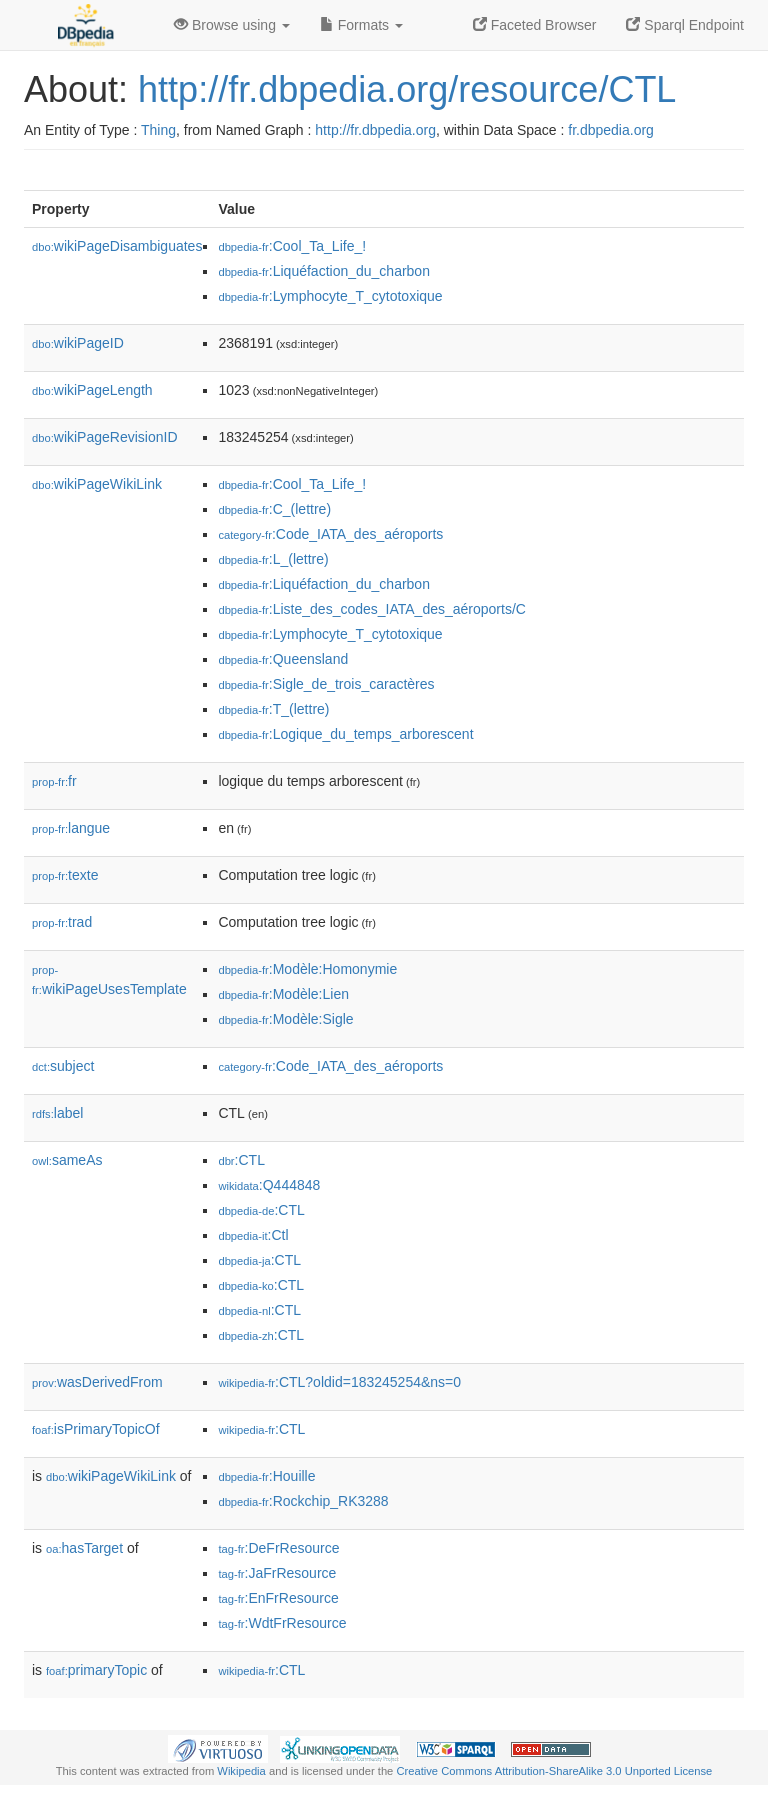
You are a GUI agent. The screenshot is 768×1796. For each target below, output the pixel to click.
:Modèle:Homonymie (307, 969)
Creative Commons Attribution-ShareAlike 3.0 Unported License (554, 1771)
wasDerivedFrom (97, 1382)
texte (65, 875)
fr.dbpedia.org (611, 130)
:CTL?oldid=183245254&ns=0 (339, 1382)
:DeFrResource (278, 1548)
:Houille (266, 1476)
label (57, 1113)
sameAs (67, 1160)
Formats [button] (361, 25)
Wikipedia (241, 1771)
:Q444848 (269, 1185)
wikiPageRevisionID (105, 437)
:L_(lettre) (273, 559)
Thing (158, 130)
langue (71, 828)
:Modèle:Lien (283, 994)
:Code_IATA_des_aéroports (330, 534)
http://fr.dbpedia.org (375, 130)
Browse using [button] (232, 25)
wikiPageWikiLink (97, 484)
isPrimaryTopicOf (96, 1429)
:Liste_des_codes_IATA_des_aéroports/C (371, 609)
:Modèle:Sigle (285, 1019)
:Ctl (253, 1235)
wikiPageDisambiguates (117, 246)
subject (63, 1066)
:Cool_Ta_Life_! (292, 246)
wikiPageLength (92, 390)
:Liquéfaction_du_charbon (324, 271)
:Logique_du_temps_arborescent (345, 734)
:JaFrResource (277, 1573)
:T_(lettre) (273, 709)
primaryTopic (96, 1670)
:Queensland (283, 659)
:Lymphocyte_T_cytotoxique (330, 296)
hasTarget (84, 1548)
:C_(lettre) (274, 509)
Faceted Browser (535, 25)
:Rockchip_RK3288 (303, 1501)
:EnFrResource (278, 1598)
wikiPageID (78, 343)
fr (54, 781)
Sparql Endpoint (685, 25)
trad (62, 922)
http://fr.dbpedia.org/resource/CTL (407, 89)
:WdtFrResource (282, 1623)
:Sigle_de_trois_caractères (326, 684)
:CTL (241, 1160)
